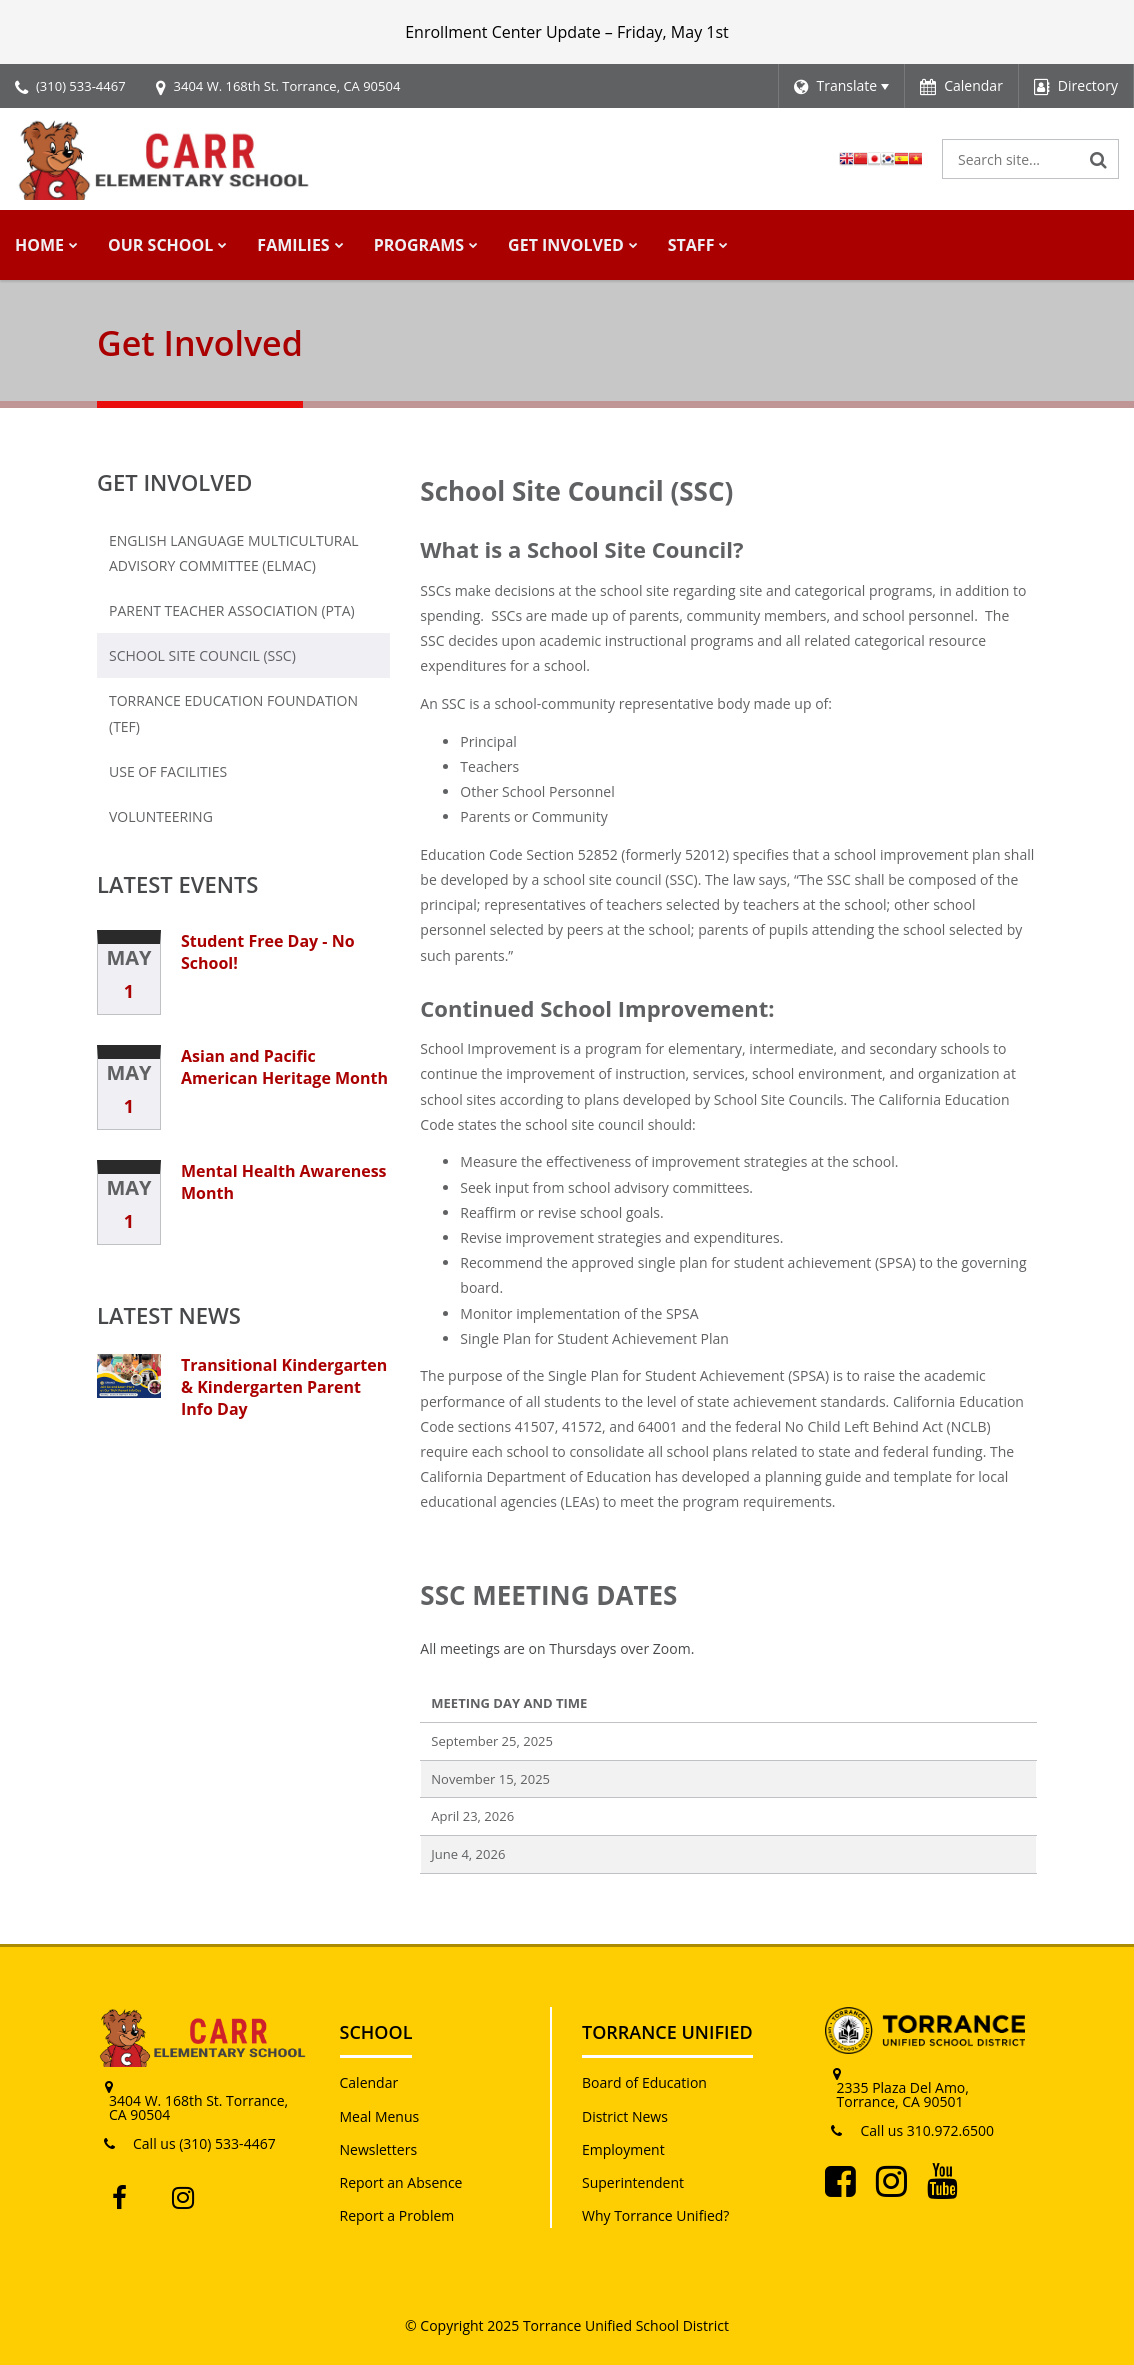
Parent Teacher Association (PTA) (232, 610)
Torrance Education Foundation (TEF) (233, 719)
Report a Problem (397, 2215)
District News (625, 2116)
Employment (623, 2149)
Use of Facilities (202, 776)
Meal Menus (380, 2116)
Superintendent (633, 2182)
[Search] (1099, 159)
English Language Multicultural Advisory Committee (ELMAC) (234, 553)
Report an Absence (401, 2182)
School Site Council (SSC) (202, 655)
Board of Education (644, 2082)
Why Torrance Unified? (655, 2215)
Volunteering (161, 816)
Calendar (369, 2082)
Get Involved (174, 482)
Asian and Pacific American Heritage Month (284, 1067)
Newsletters (379, 2149)
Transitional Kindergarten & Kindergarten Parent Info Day (284, 1387)
